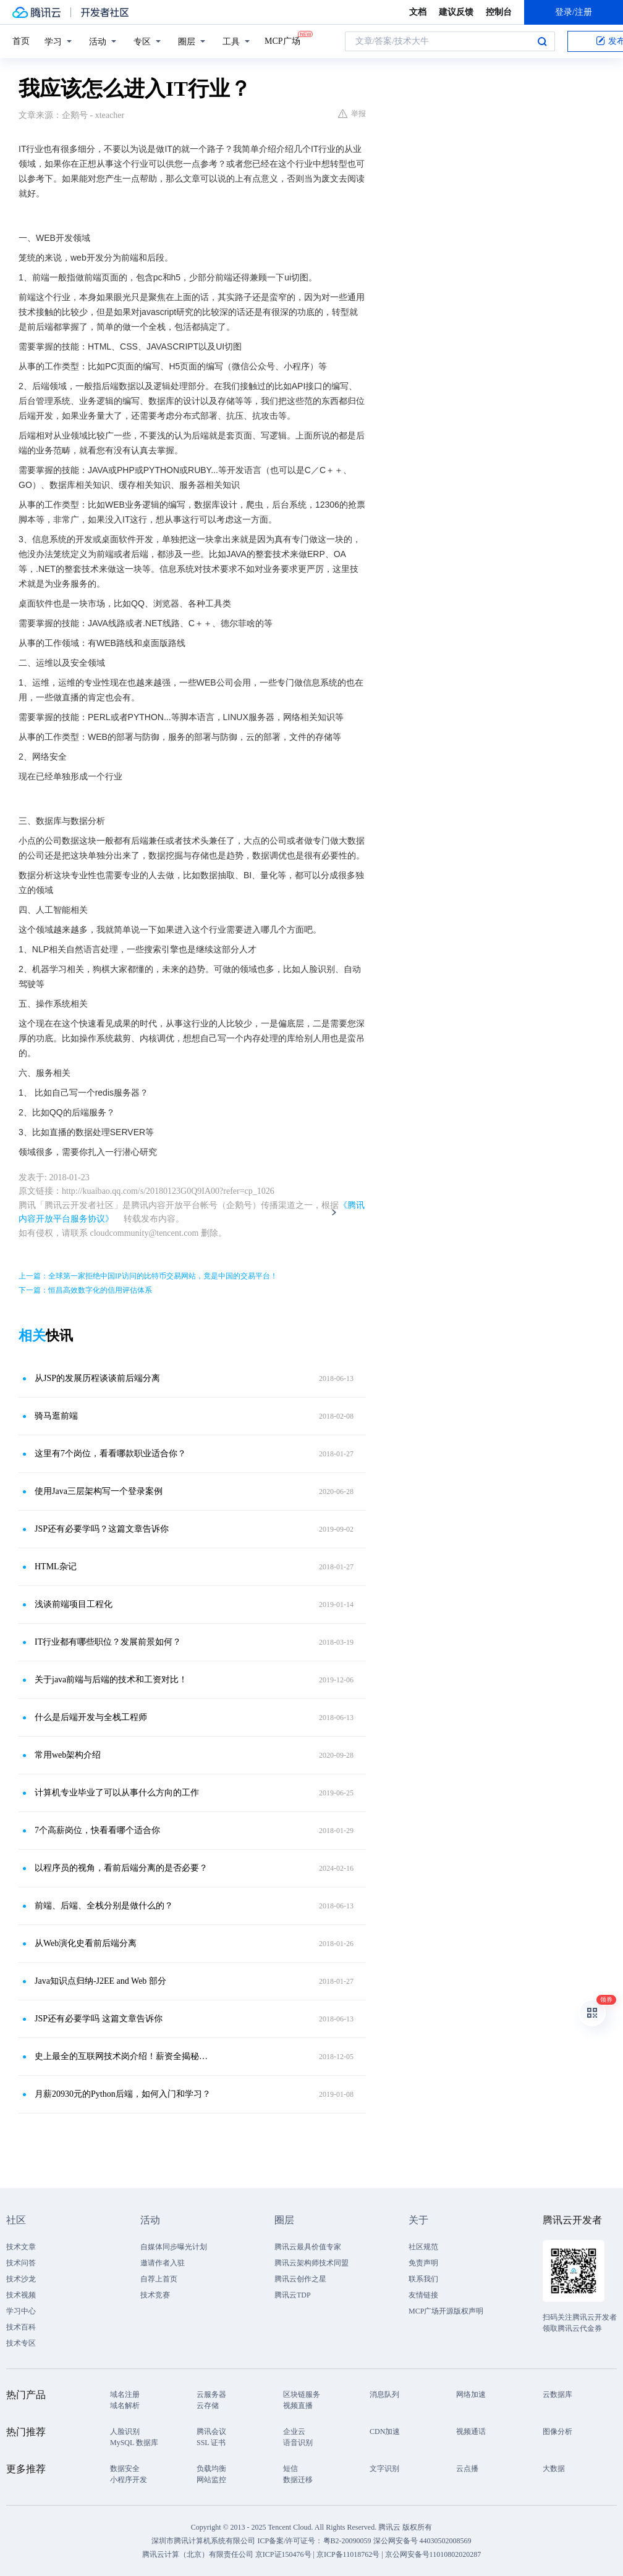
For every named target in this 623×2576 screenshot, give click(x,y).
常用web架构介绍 (68, 1755)
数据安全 (125, 2468)
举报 (352, 114)
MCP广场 (282, 40)
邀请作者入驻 (162, 2263)
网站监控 (211, 2479)
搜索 (542, 41)
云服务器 (211, 2394)
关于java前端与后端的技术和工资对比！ (111, 1679)
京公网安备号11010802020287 (433, 2554)
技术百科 (21, 2327)
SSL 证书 (211, 2442)
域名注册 (125, 2394)
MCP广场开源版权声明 (446, 2311)
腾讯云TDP (292, 2295)
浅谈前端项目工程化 (73, 1604)
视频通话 (471, 2431)
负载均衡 (211, 2468)
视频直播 (298, 2405)
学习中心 (21, 2311)
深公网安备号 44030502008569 (422, 2540)
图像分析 (557, 2431)
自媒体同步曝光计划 (173, 2246)
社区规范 (423, 2246)
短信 (290, 2468)
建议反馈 (456, 12)
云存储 (208, 2405)
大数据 (554, 2468)
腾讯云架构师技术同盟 (311, 2263)
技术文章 (21, 2246)
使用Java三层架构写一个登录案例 (99, 1491)
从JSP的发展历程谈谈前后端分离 (97, 1378)
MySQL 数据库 (134, 2442)
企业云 (294, 2431)
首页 (21, 41)
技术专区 (21, 2343)
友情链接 (423, 2295)
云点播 (467, 2468)
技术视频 (21, 2295)
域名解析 (125, 2405)
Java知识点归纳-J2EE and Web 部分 (100, 1981)
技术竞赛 (155, 2295)
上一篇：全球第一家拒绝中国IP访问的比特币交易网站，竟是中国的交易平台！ (148, 1276)
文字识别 (384, 2468)
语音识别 (298, 2442)
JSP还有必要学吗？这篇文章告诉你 (102, 1528)
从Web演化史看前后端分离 (86, 1943)
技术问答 (21, 2263)
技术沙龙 (21, 2279)
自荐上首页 (158, 2279)
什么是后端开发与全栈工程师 (91, 1717)
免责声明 (423, 2263)
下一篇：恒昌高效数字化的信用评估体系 (85, 1290)
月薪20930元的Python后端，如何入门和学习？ (123, 2094)
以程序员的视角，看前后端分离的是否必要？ (121, 1868)
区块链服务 (301, 2394)
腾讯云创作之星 (300, 2279)
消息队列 (384, 2394)
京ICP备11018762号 (347, 2554)
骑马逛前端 (56, 1415)
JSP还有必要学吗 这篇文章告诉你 (99, 2018)
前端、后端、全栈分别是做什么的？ (104, 1905)
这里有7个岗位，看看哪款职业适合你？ (110, 1453)
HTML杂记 (56, 1566)
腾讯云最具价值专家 (307, 2246)
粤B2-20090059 (348, 2540)
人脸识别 (125, 2431)
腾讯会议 (211, 2431)
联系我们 (423, 2279)
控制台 (499, 12)
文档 (417, 12)
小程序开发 (128, 2479)
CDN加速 (385, 2431)
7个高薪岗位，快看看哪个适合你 (97, 1830)
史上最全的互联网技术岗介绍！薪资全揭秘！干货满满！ (123, 2056)
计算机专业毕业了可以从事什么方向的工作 (117, 1792)
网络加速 (471, 2394)
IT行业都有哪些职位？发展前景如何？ (108, 1642)
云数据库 (557, 2394)
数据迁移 (298, 2479)
